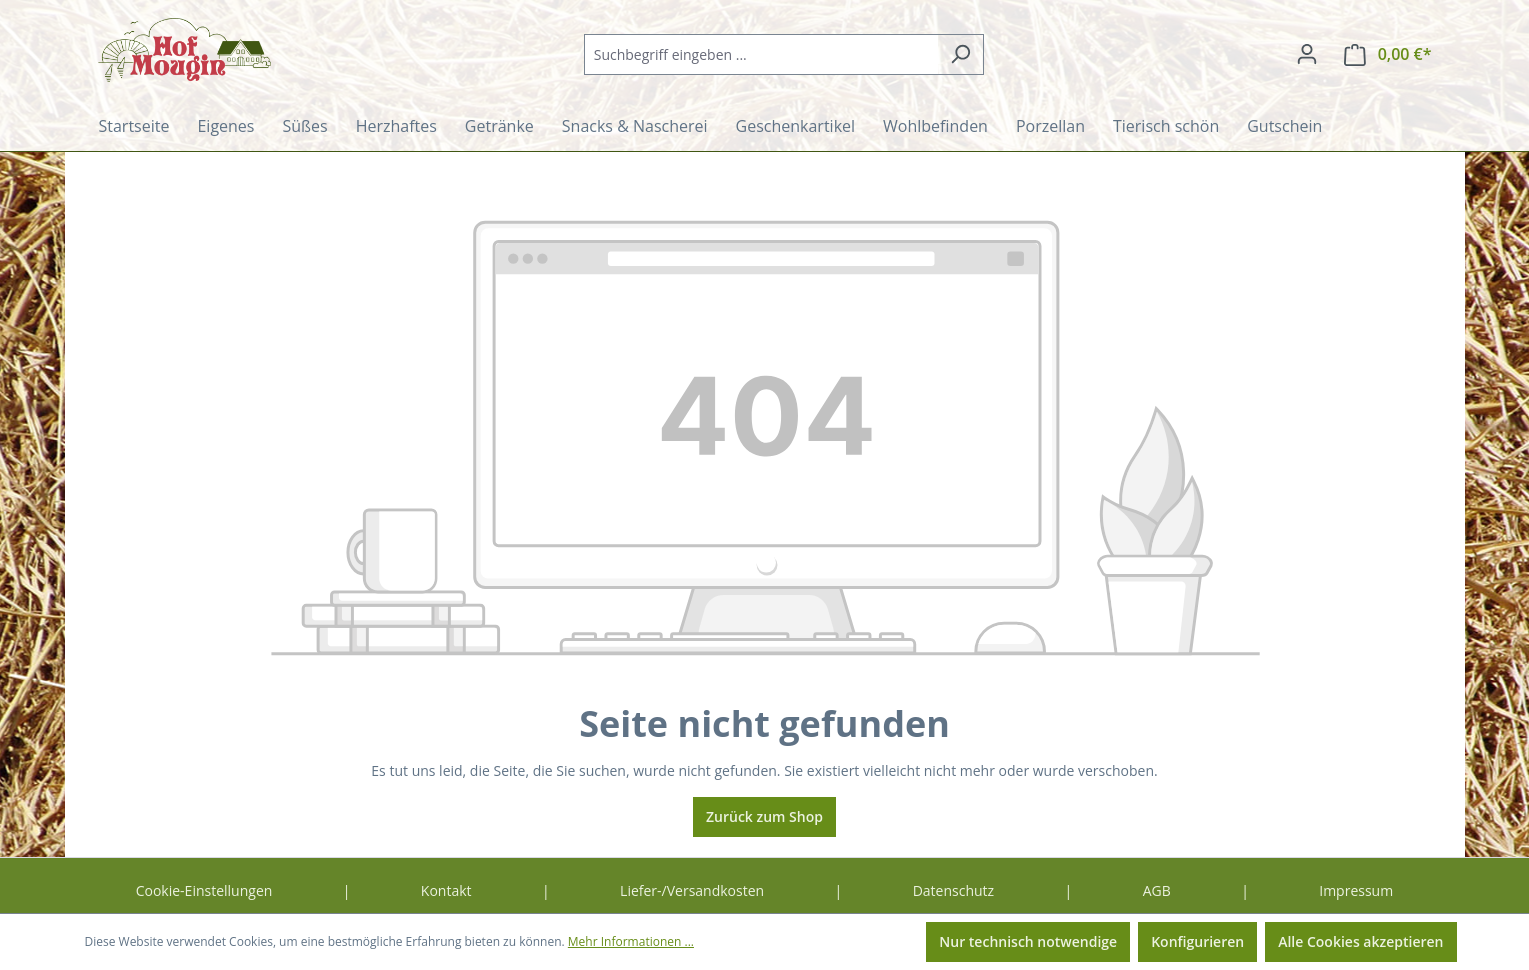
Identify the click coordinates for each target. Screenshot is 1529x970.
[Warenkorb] (1388, 54)
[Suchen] (960, 54)
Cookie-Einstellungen (204, 890)
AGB (1157, 890)
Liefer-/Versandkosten (692, 890)
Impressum (1356, 890)
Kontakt (446, 890)
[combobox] (761, 54)
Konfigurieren (1197, 941)
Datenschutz (953, 890)
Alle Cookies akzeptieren (1360, 941)
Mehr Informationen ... (631, 941)
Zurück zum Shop (764, 816)
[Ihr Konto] (1307, 54)
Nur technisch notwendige (1028, 941)
